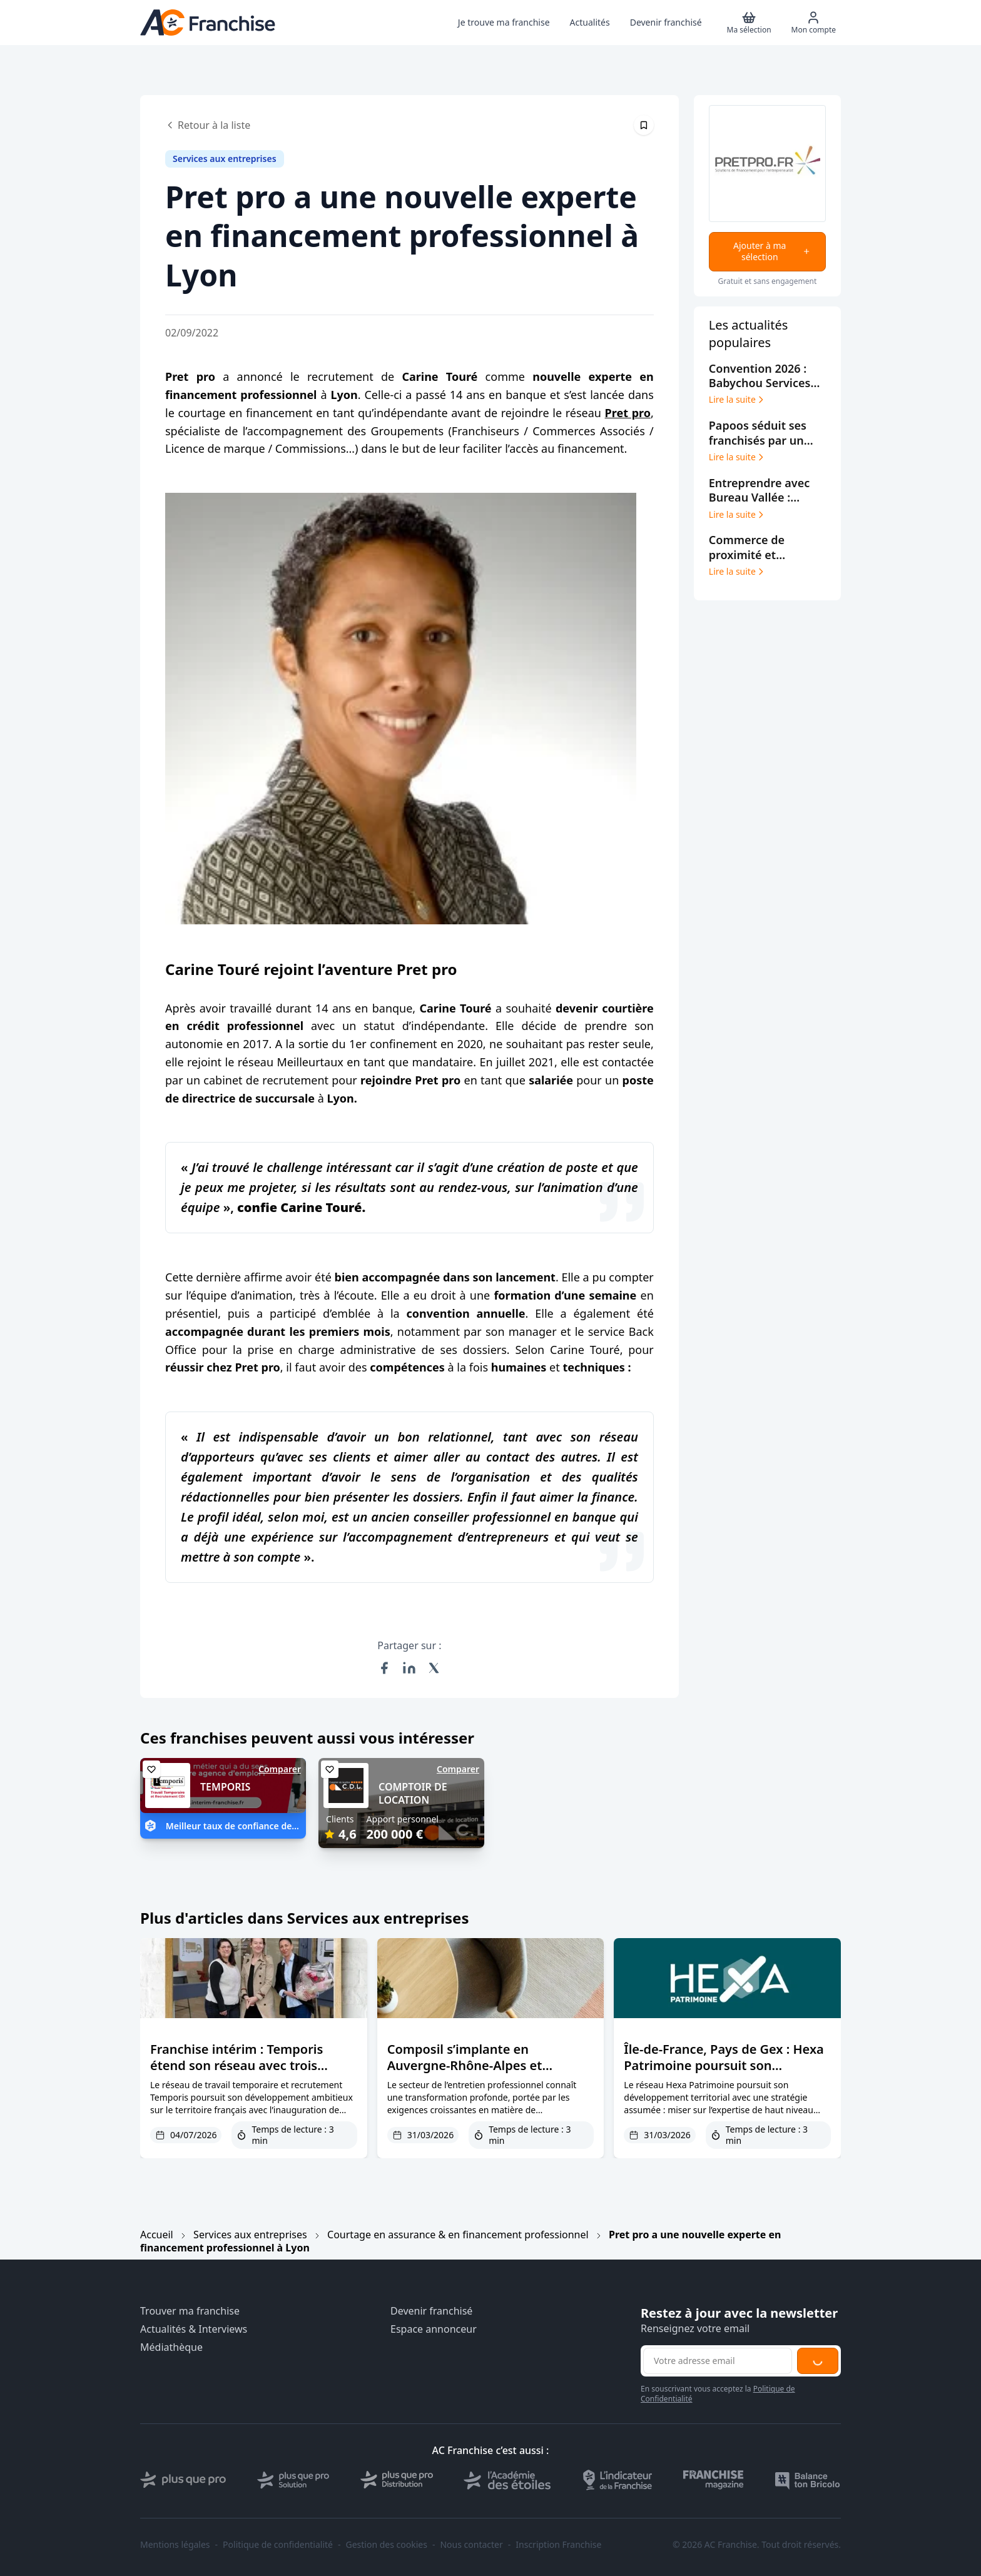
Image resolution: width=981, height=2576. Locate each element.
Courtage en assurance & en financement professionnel (458, 2234)
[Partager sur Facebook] (384, 1668)
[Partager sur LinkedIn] (409, 1668)
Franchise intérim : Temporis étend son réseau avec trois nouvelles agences (236, 2065)
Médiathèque (171, 2347)
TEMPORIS (225, 1787)
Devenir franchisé (431, 2311)
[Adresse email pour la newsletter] (717, 2361)
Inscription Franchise (558, 2544)
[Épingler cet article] (644, 125)
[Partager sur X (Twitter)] (434, 1668)
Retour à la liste (207, 125)
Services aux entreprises (250, 2234)
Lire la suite (737, 399)
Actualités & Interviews (193, 2329)
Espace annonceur (433, 2329)
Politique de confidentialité (278, 2544)
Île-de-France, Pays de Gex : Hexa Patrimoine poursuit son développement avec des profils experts (724, 2073)
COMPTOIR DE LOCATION (413, 1793)
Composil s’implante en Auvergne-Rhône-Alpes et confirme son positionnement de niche (486, 2073)
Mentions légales (175, 2544)
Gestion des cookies (386, 2544)
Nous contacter (471, 2544)
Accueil (156, 2234)
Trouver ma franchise (190, 2311)
